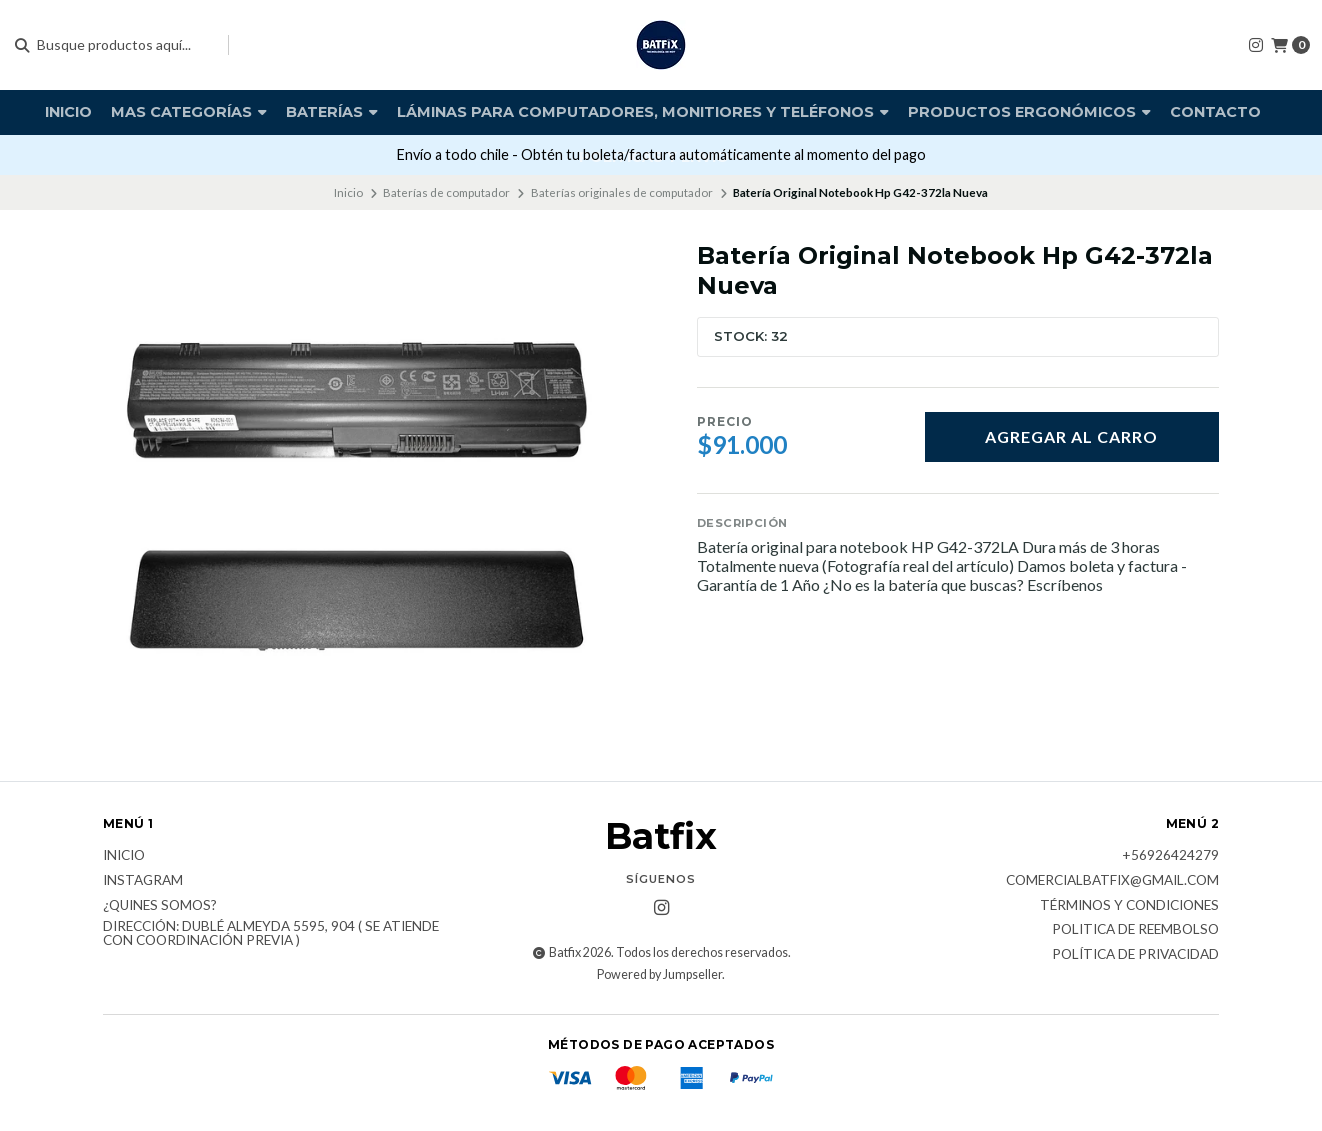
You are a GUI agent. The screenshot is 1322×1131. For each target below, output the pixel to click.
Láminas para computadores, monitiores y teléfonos (643, 112)
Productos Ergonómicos (1029, 112)
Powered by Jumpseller (659, 974)
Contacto (1215, 112)
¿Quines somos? (160, 906)
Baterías (332, 112)
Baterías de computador (446, 192)
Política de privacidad (1135, 955)
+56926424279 (1170, 856)
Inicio (68, 112)
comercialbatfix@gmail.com (1112, 881)
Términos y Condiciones (1129, 906)
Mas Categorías (189, 112)
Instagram (143, 881)
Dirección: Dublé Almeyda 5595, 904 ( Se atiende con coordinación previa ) (271, 933)
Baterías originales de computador (622, 192)
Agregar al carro (1071, 436)
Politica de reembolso (1135, 930)
